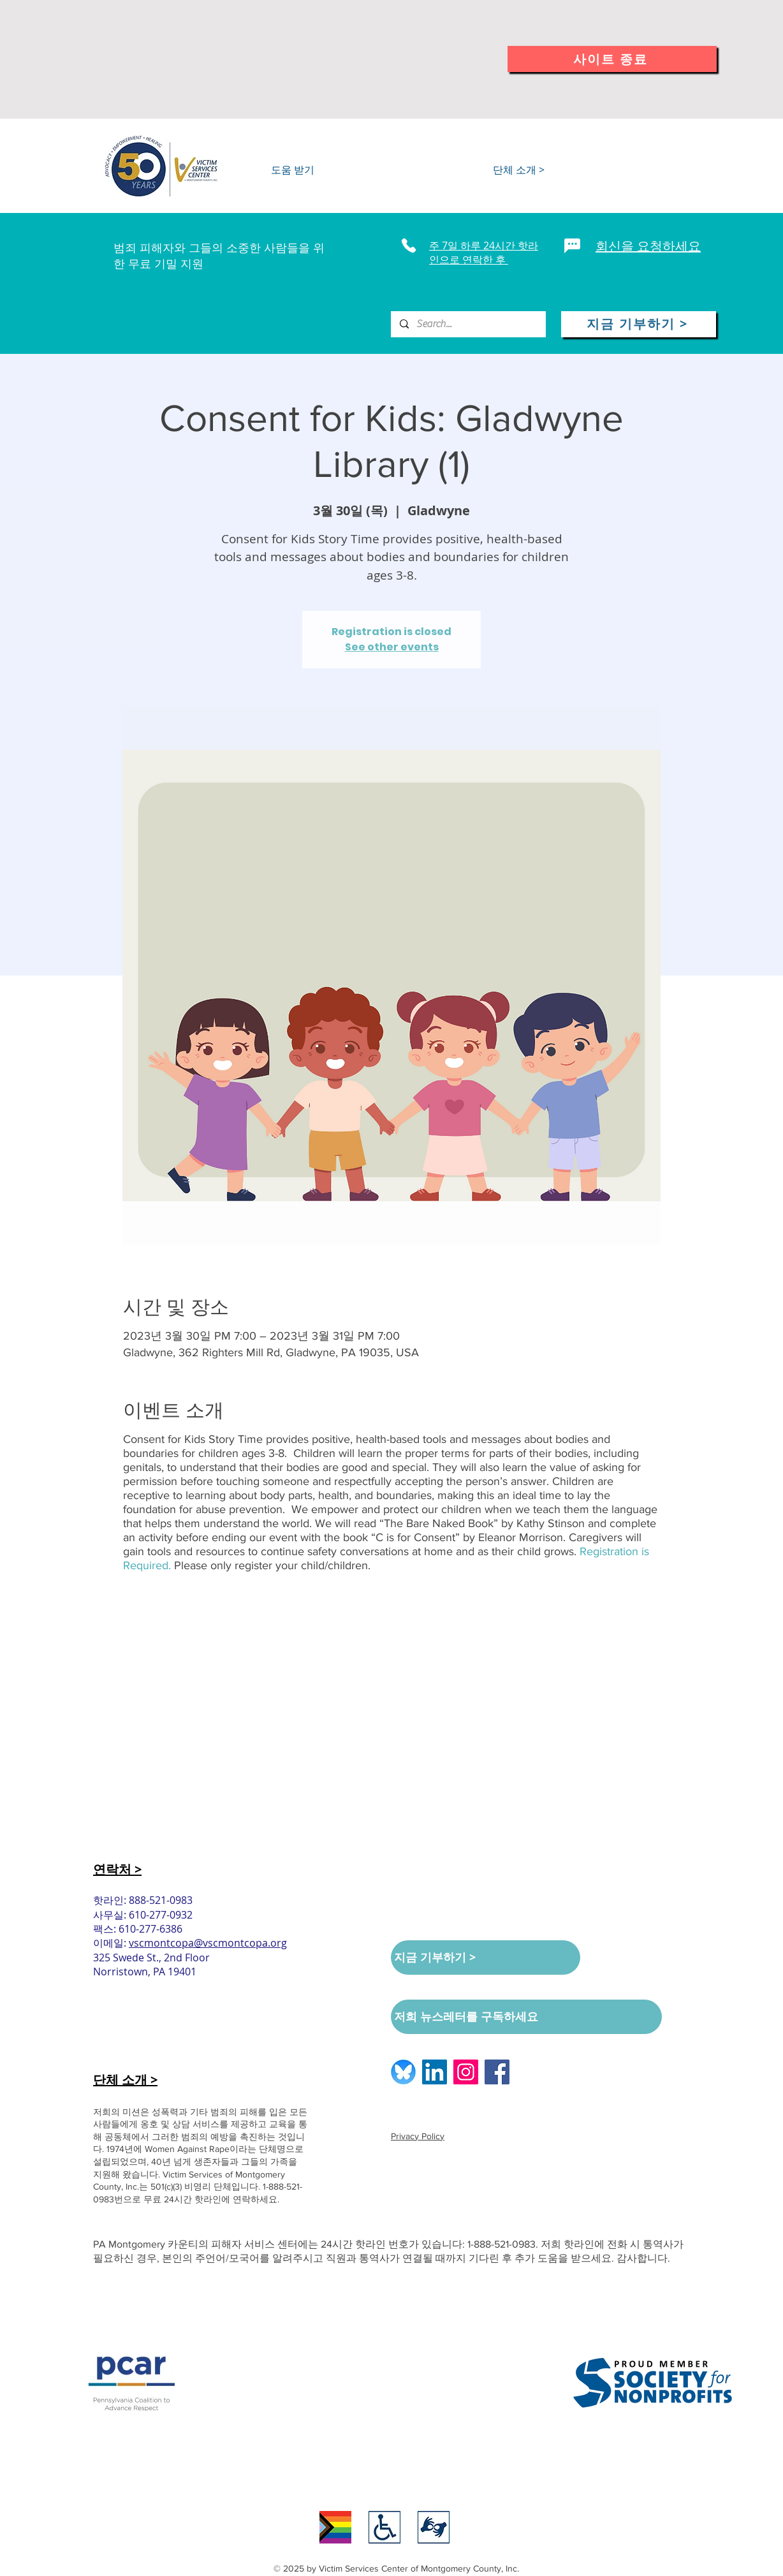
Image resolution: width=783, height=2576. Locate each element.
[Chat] (572, 245)
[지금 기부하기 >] (638, 324)
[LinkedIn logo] (434, 2072)
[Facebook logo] (497, 2072)
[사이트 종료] (612, 59)
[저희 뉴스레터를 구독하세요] (526, 2017)
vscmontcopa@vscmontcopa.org (208, 1943)
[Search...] (467, 324)
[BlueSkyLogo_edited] (403, 2072)
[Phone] (408, 245)
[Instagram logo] (465, 2072)
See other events (392, 647)
